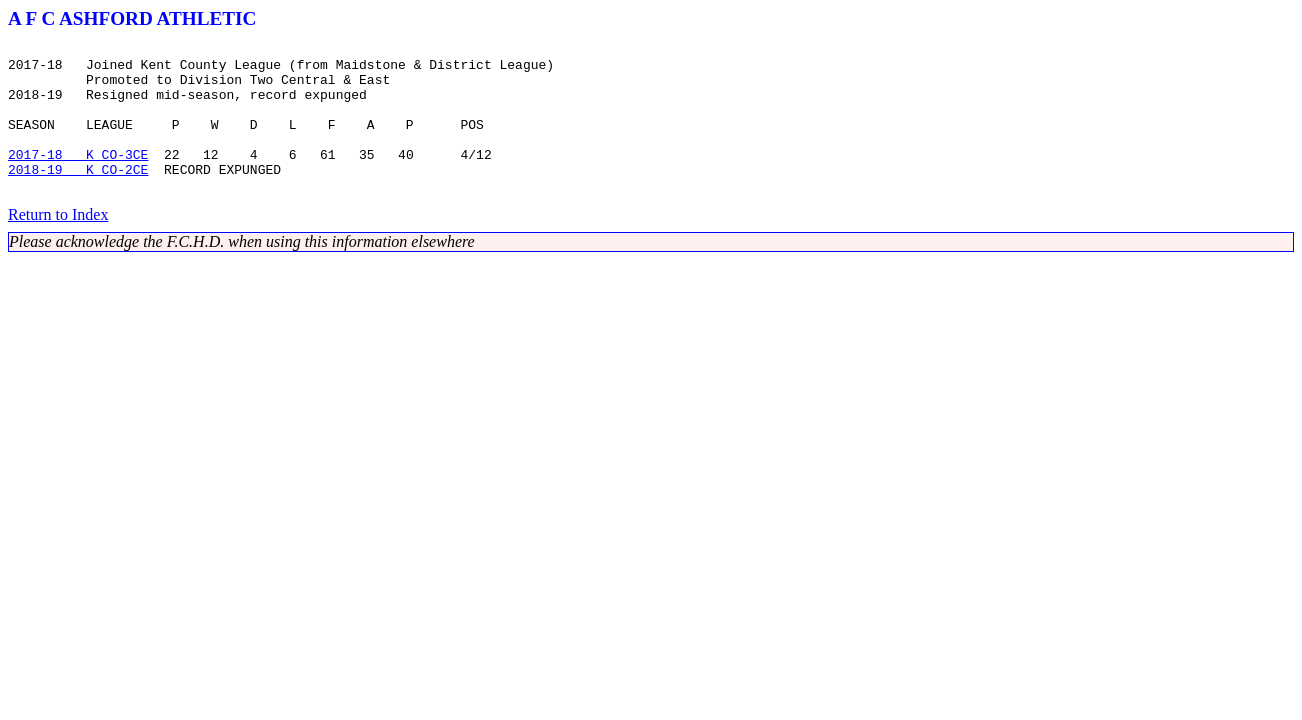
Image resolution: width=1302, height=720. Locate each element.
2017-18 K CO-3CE (78, 178)
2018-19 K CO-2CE (78, 196)
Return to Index (58, 244)
